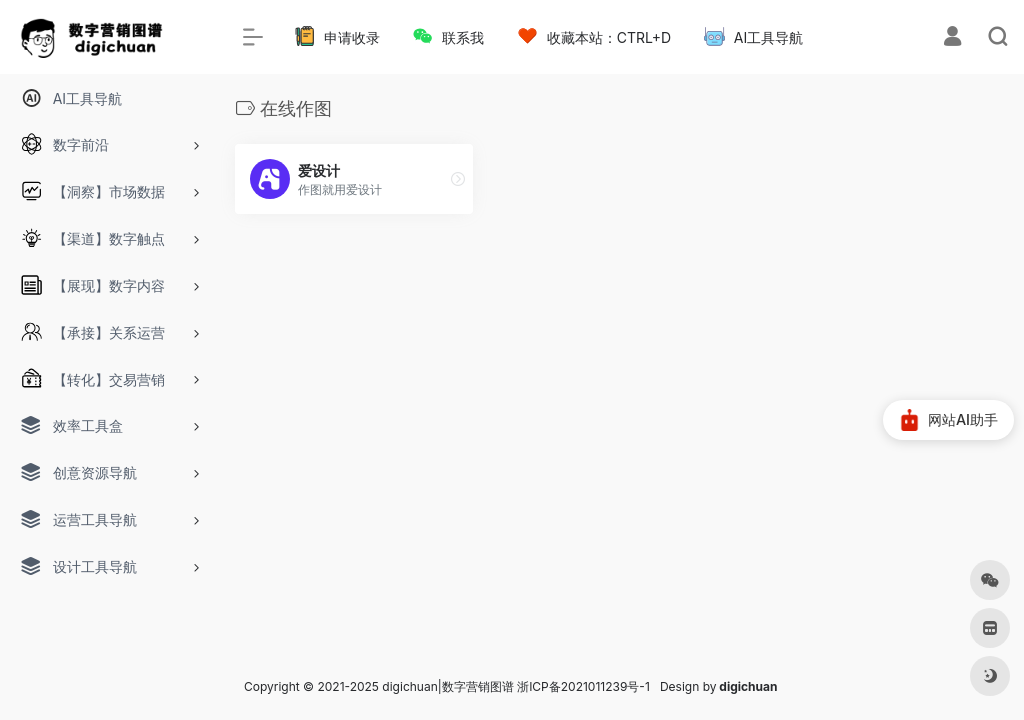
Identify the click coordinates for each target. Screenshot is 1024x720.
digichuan (748, 686)
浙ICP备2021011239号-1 (583, 686)
